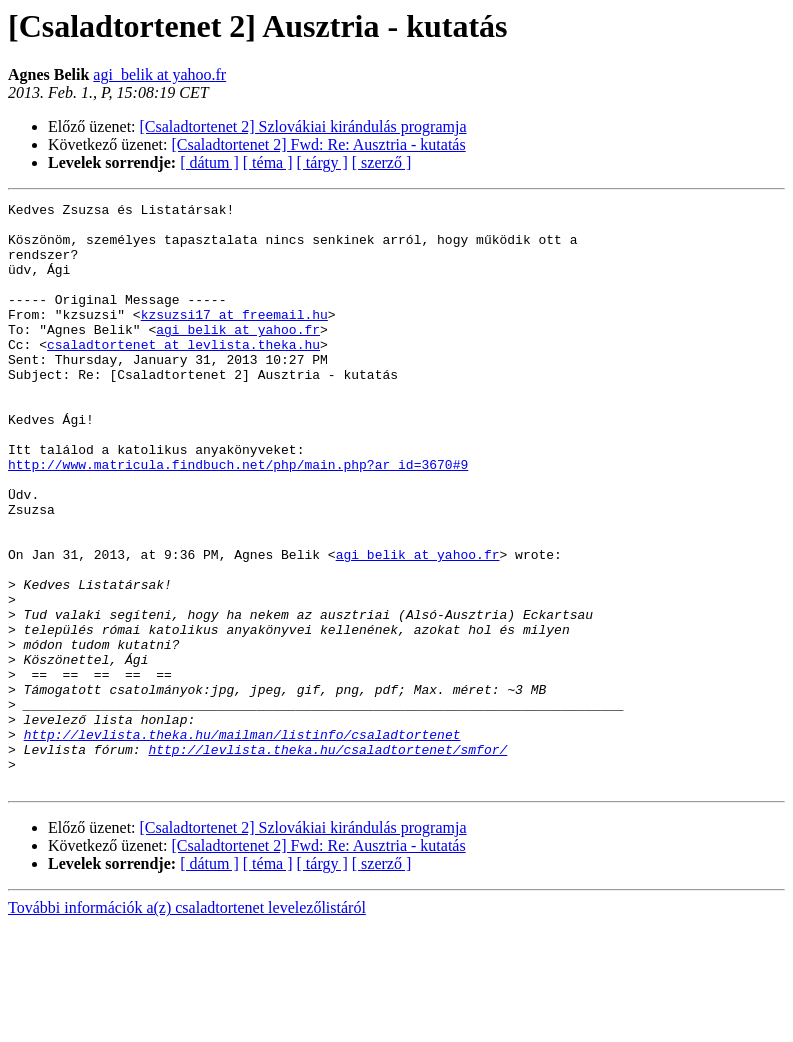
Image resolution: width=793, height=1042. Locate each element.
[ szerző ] (382, 162)
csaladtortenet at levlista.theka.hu (183, 374)
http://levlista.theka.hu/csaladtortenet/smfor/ (327, 860)
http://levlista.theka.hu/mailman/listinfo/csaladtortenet (242, 842)
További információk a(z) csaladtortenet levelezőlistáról (187, 1024)
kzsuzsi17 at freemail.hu (234, 338)
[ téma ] (268, 162)
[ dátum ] (209, 162)
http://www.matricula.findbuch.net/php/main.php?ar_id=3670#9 (238, 518)
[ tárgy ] (322, 162)
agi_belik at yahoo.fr (159, 74)
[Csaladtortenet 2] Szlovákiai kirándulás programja (303, 126)
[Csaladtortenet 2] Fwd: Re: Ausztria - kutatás (319, 144)
